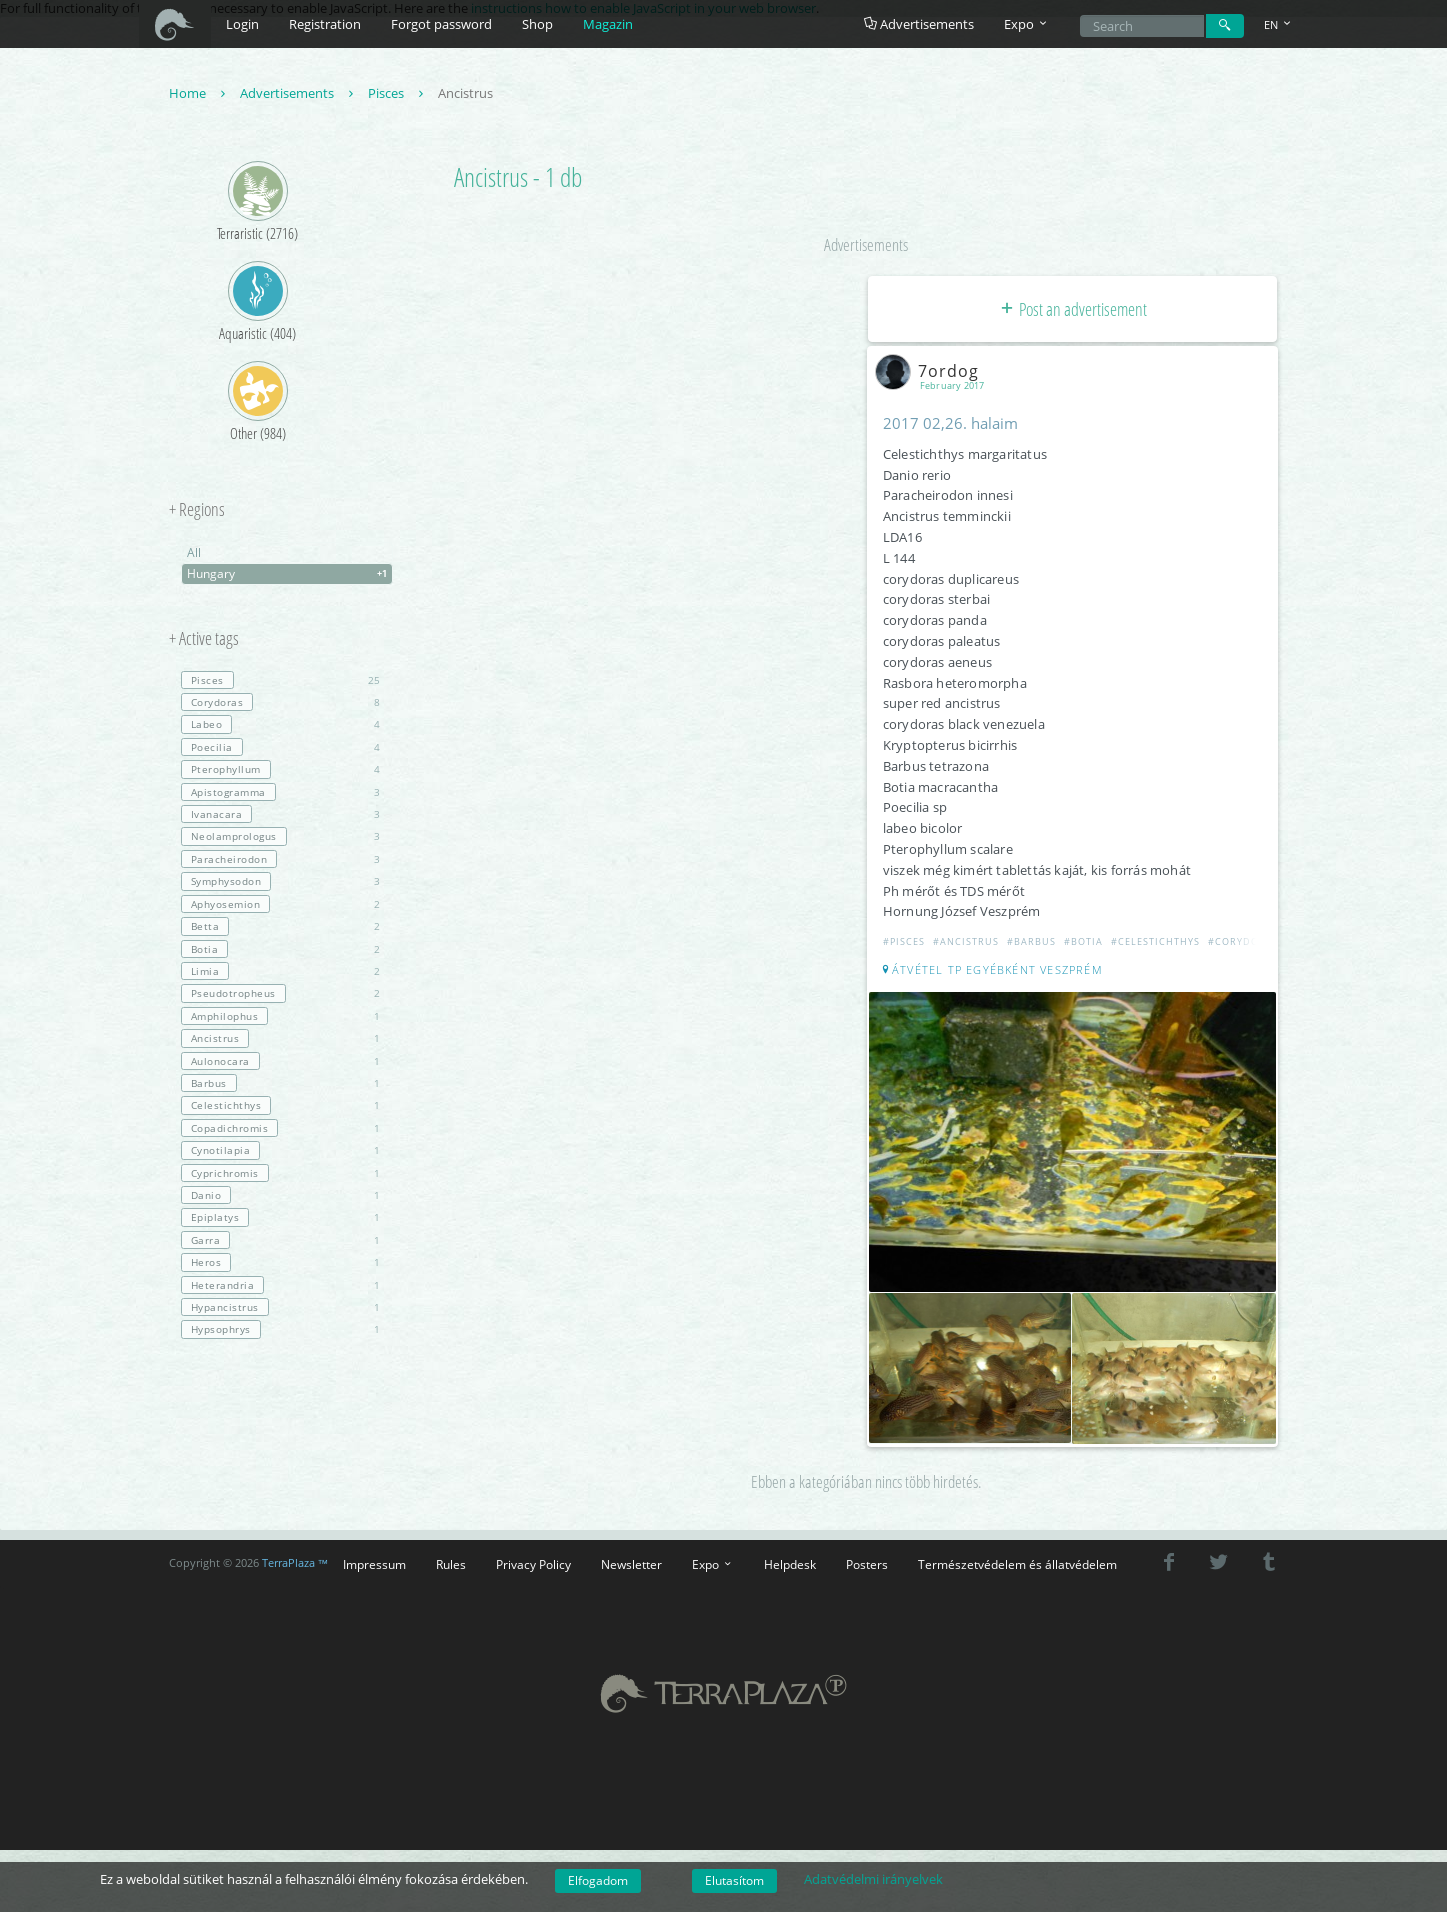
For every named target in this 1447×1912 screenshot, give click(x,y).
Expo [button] (1027, 24)
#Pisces (905, 942)
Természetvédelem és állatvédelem (1017, 1562)
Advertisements (919, 24)
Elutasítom (734, 1880)
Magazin (608, 24)
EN (1279, 24)
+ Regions (197, 511)
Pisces (398, 94)
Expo (713, 1562)
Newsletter (631, 1562)
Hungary (289, 575)
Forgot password (441, 24)
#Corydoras (1244, 942)
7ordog (932, 371)
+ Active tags (204, 640)
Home (199, 94)
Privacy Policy (533, 1562)
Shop (537, 24)
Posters (867, 1562)
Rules (451, 1562)
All (194, 553)
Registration (325, 24)
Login (242, 24)
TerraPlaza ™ (295, 1561)
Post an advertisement (1072, 310)
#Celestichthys (1156, 942)
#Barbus (1032, 942)
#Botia (1084, 942)
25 (280, 681)
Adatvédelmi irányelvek (873, 1879)
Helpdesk (790, 1562)
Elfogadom (598, 1880)
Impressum (374, 1562)
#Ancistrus (967, 942)
